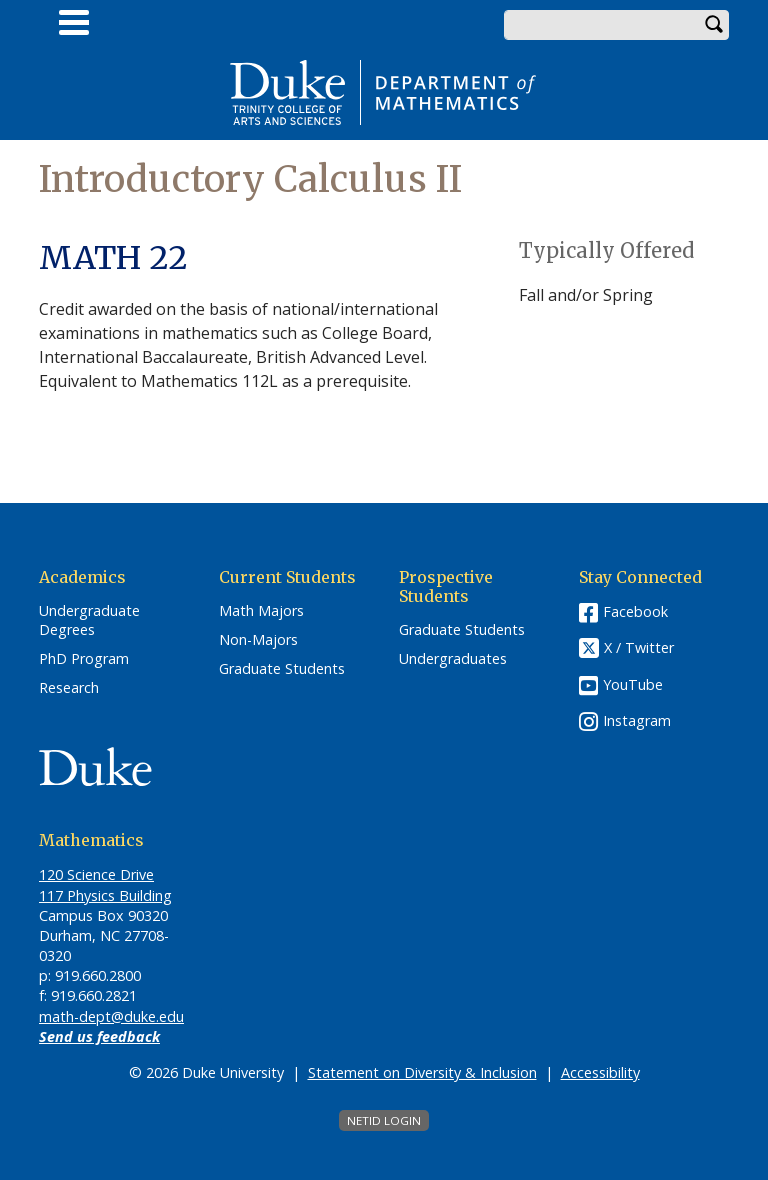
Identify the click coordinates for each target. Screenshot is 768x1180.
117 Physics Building (105, 895)
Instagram (637, 720)
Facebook (635, 611)
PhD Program (84, 659)
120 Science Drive (96, 874)
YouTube (633, 684)
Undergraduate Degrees (89, 620)
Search (714, 25)
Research (69, 688)
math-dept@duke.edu (111, 1016)
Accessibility (600, 1072)
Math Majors (261, 611)
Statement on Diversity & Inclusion (422, 1072)
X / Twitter (639, 648)
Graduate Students (282, 669)
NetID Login (384, 1120)
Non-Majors (258, 640)
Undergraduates (453, 659)
